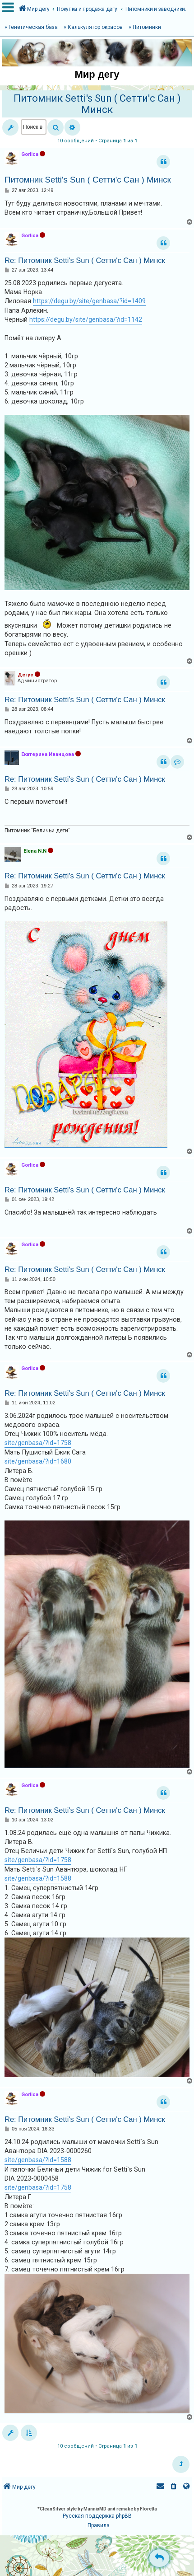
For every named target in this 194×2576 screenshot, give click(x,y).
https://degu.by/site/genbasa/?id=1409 (89, 301)
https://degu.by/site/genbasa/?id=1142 (85, 319)
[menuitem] (174, 2487)
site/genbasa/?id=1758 (38, 1442)
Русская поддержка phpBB (97, 2516)
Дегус (25, 675)
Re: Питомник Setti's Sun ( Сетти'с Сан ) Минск (85, 260)
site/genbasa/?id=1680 (38, 1461)
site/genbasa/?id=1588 (38, 1878)
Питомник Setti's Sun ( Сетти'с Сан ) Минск (97, 104)
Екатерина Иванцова (47, 754)
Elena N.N (34, 851)
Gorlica (29, 154)
